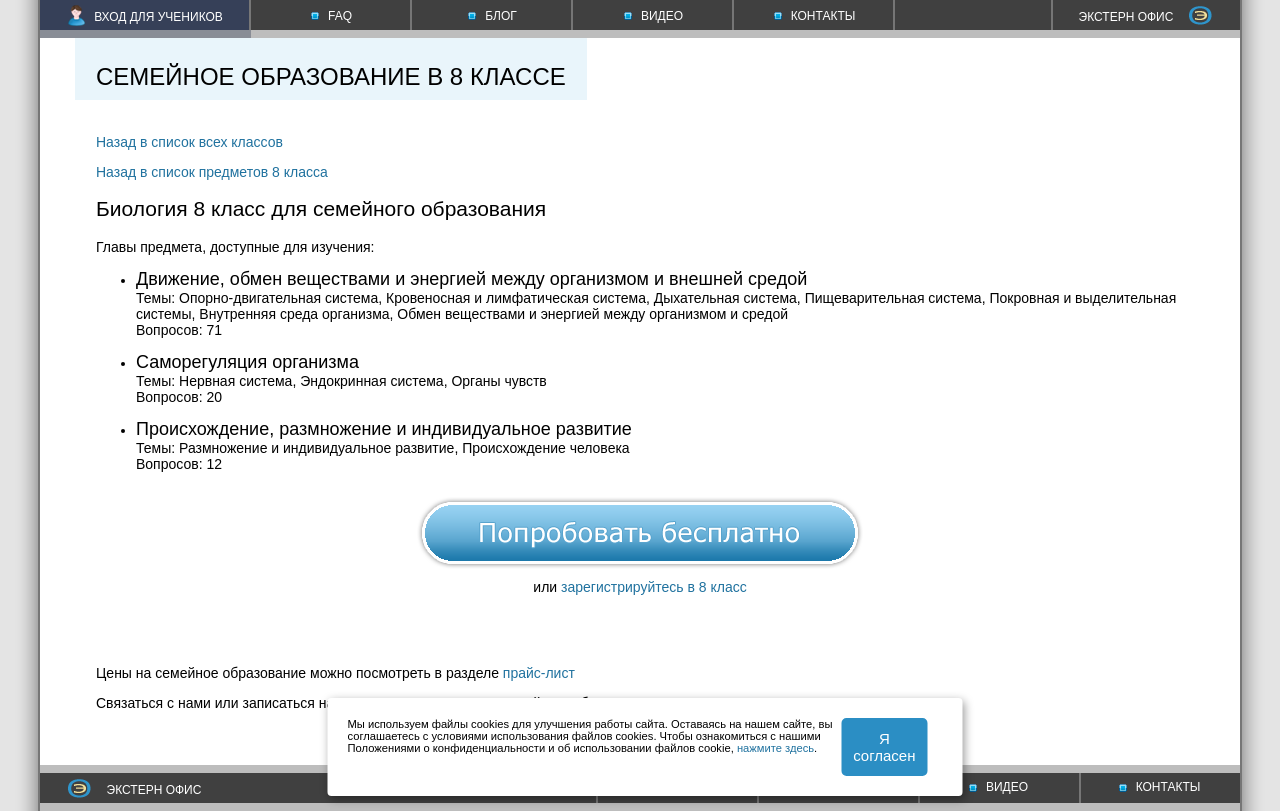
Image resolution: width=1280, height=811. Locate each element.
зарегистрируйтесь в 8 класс (654, 587)
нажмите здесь (775, 748)
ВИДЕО (998, 787)
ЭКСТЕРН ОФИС (1146, 17)
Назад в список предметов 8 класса (212, 172)
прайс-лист (539, 673)
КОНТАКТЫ (1160, 787)
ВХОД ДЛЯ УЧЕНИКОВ (145, 17)
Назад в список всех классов (189, 142)
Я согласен (884, 747)
